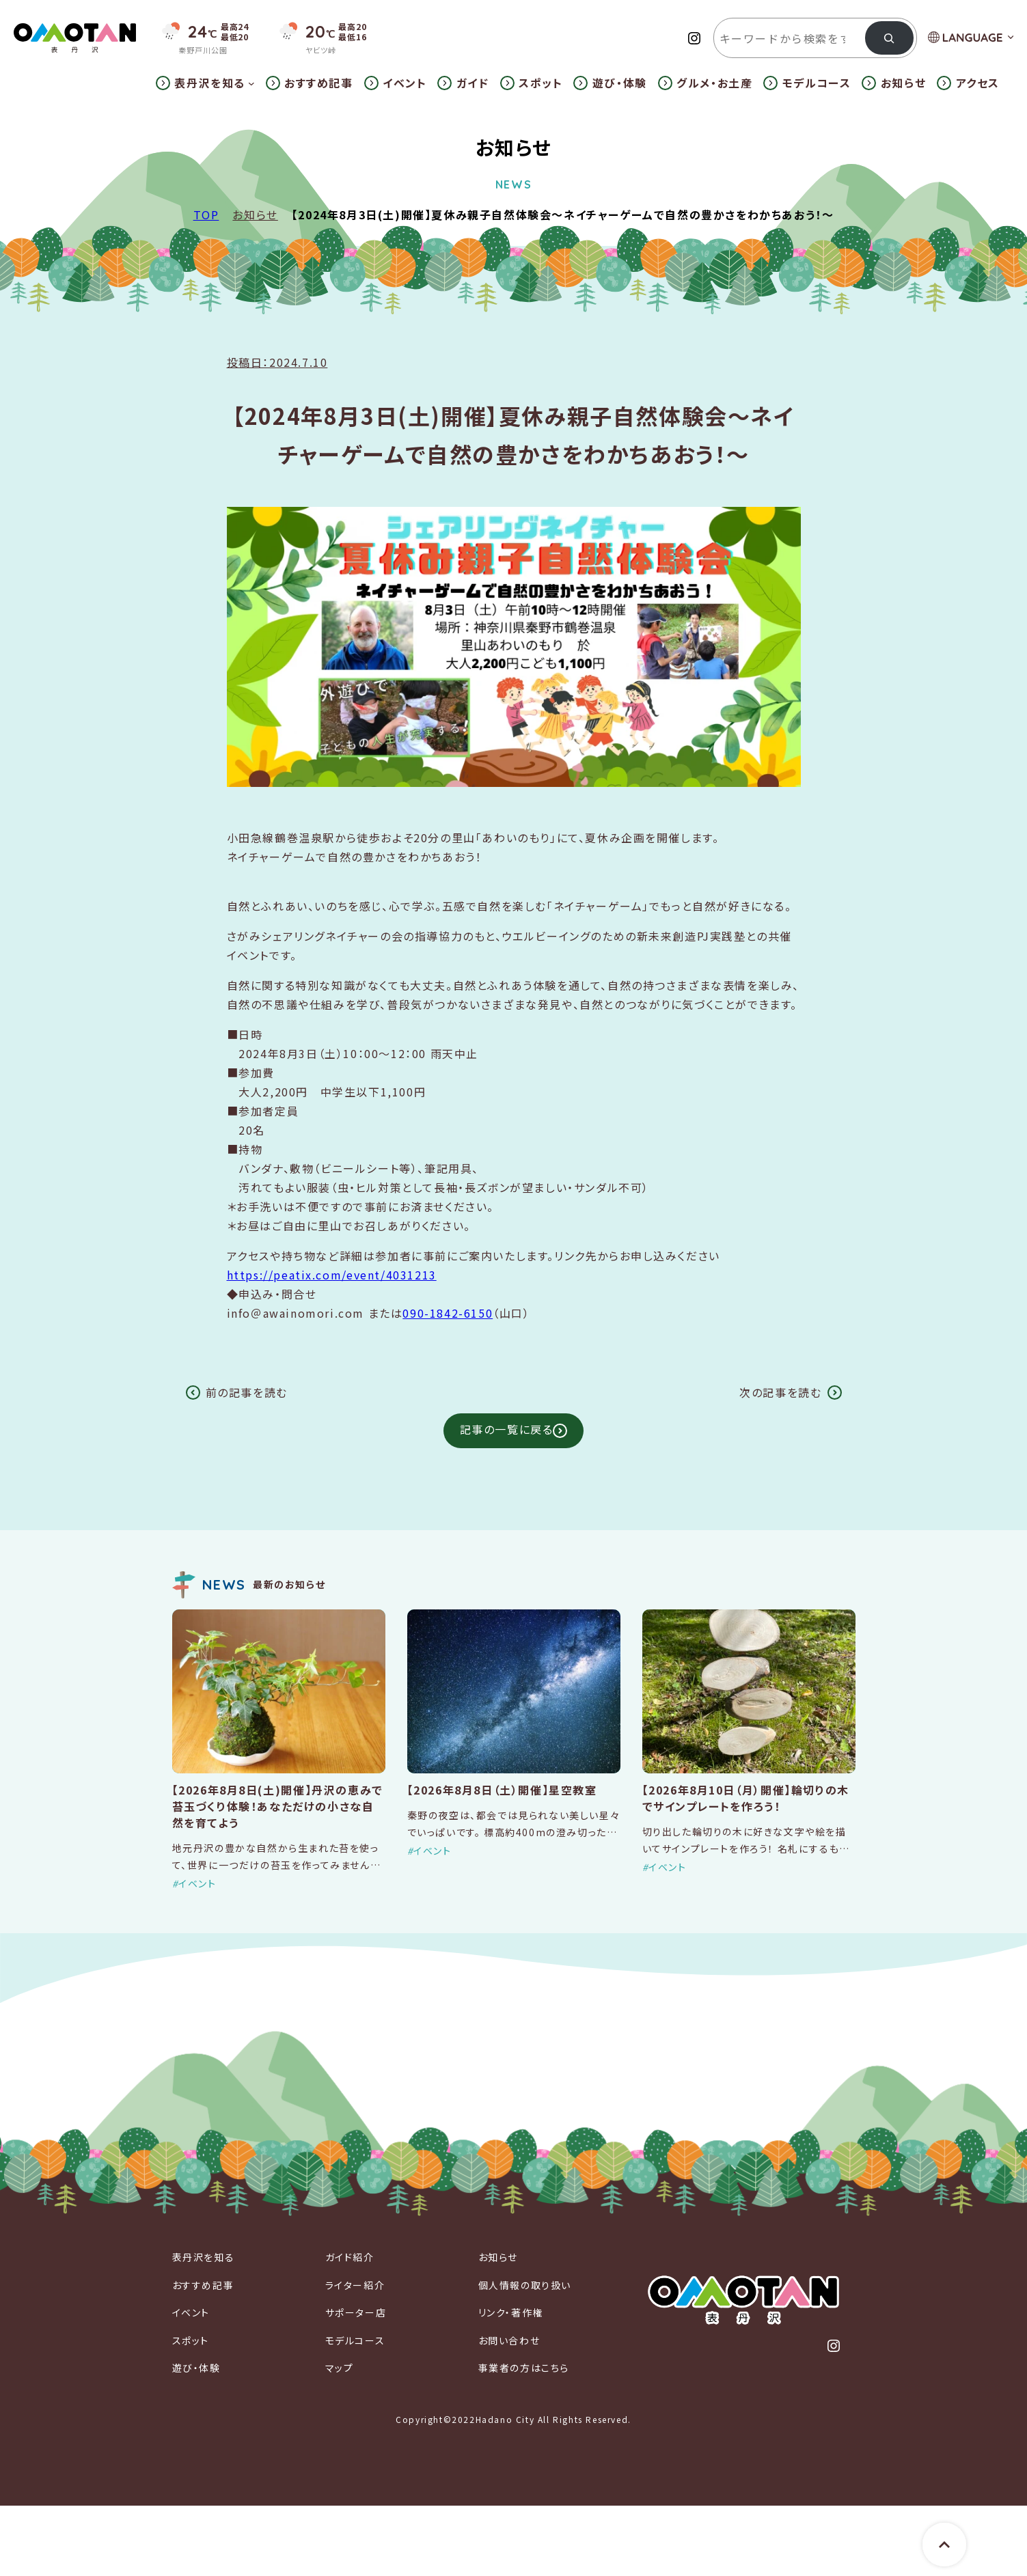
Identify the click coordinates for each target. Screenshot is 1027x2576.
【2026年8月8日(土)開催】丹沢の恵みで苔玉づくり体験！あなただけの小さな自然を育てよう (277, 1806)
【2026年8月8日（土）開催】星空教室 (502, 1790)
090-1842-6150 (447, 1313)
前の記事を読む (247, 1392)
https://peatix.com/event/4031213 (332, 1274)
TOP (206, 214)
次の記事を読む (780, 1392)
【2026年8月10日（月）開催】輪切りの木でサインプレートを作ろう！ (745, 1798)
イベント (197, 1883)
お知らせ (254, 214)
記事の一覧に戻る (506, 1429)
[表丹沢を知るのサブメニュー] (251, 83)
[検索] (889, 38)
